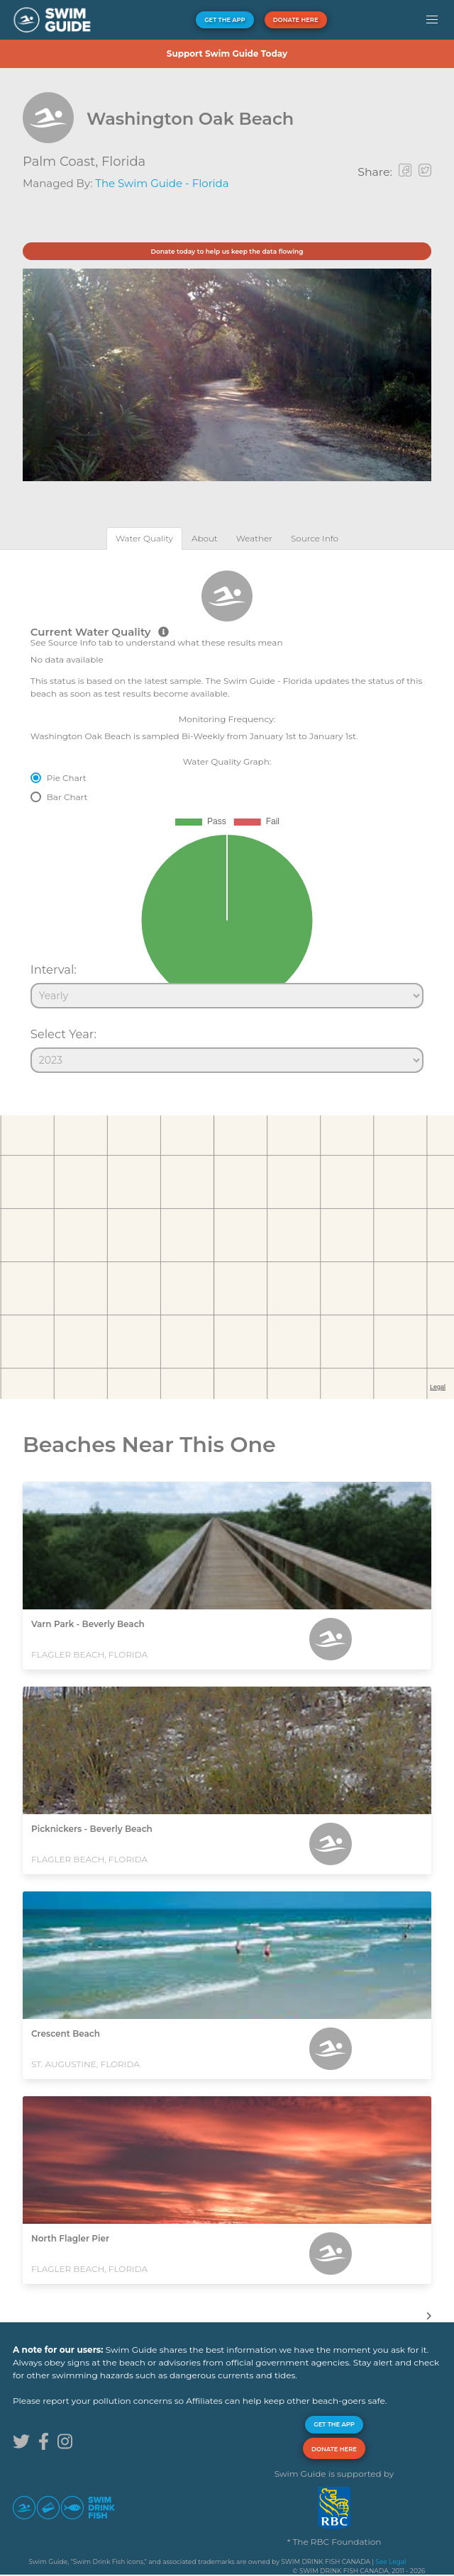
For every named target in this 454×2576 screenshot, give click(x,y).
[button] (431, 20)
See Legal (390, 2561)
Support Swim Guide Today (227, 53)
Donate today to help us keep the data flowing (226, 251)
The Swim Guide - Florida (161, 183)
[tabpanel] (227, 815)
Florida (123, 161)
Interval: (54, 969)
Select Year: (63, 1034)
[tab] (144, 538)
